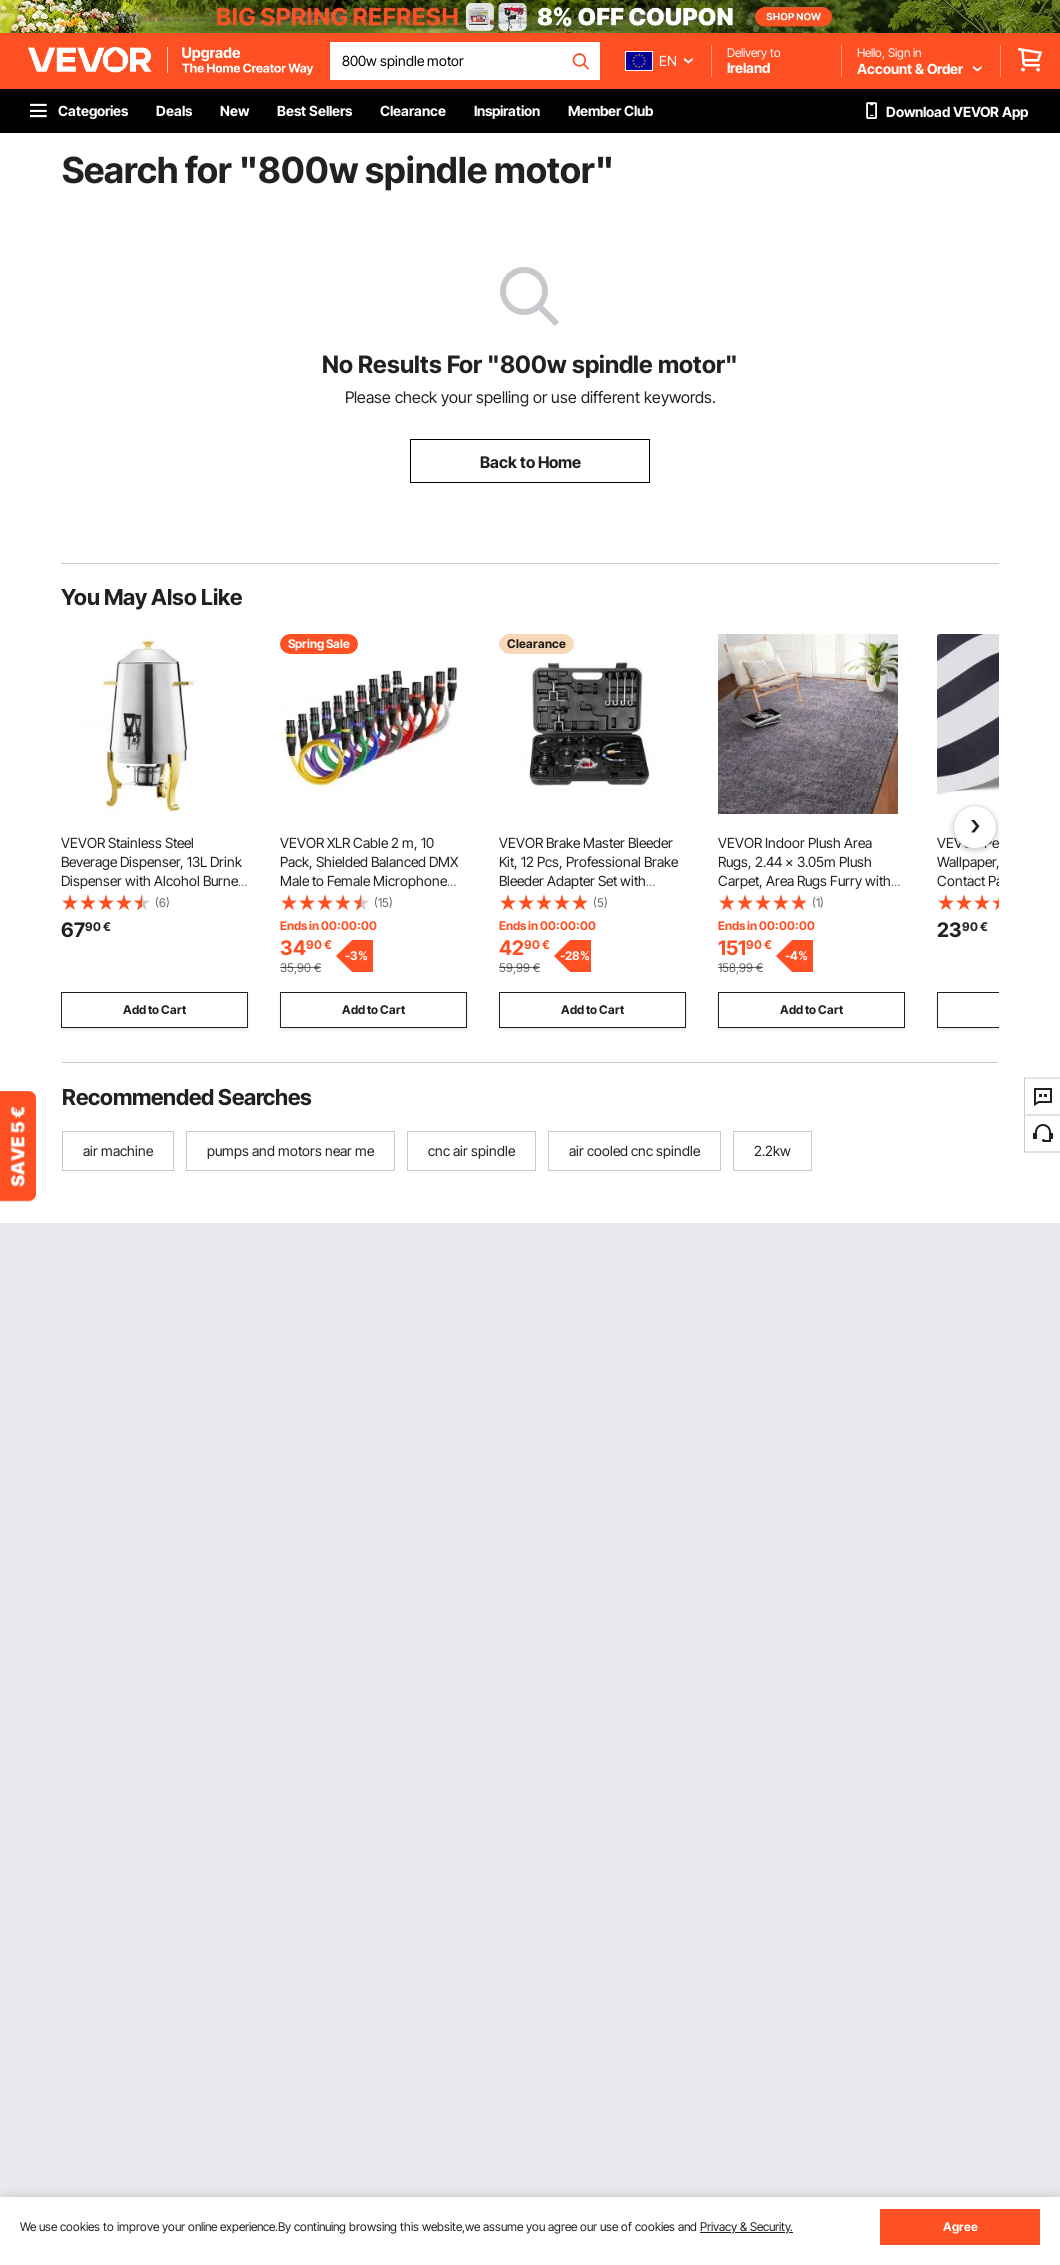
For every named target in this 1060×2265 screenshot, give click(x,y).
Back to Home (530, 462)
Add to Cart (154, 1009)
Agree (960, 2226)
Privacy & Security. (746, 2226)
